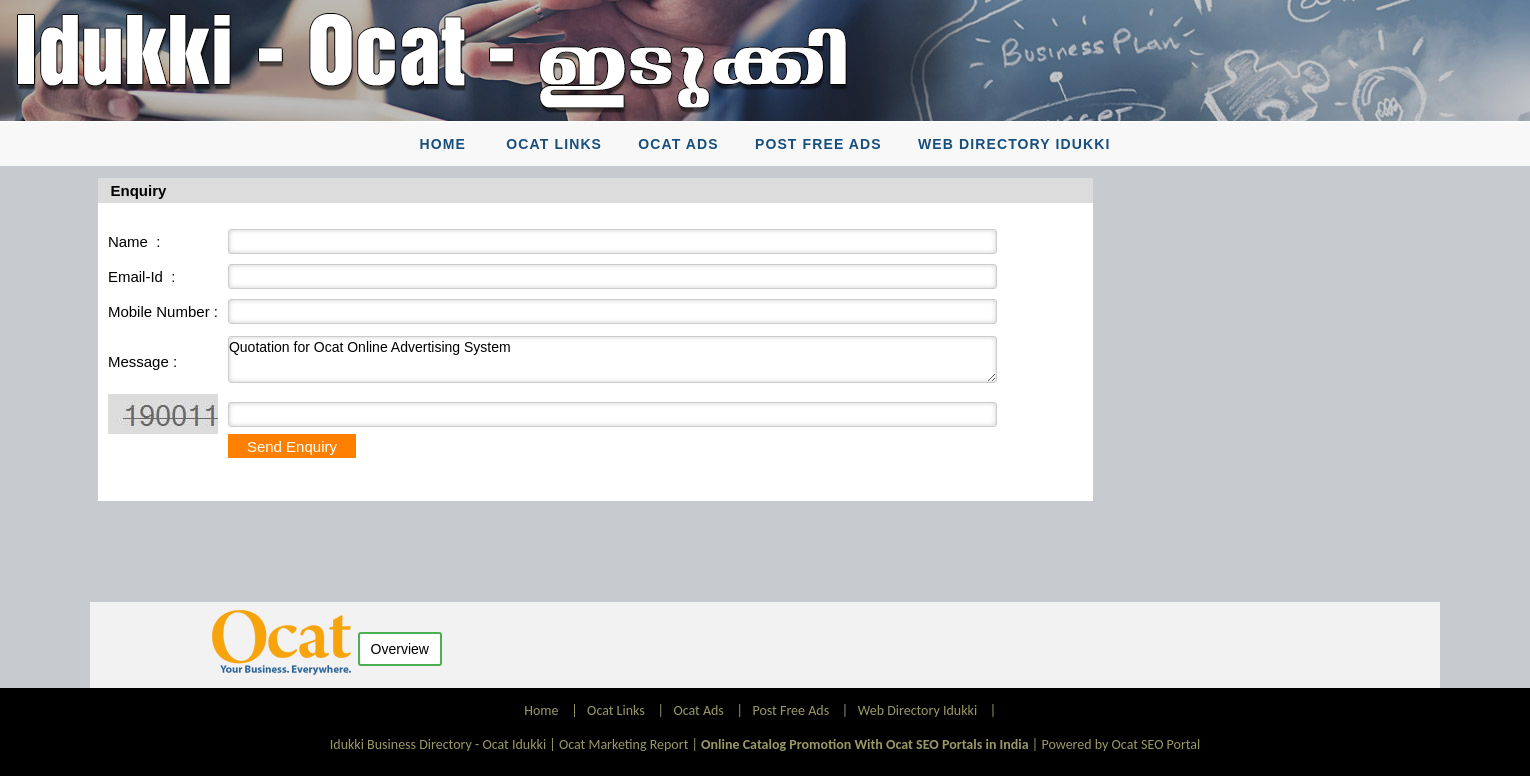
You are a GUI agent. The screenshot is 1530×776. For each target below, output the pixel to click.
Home (443, 144)
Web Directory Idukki (1014, 144)
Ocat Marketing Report (623, 744)
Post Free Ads (818, 144)
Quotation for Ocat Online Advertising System (612, 359)
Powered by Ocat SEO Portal (1120, 744)
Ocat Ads (678, 144)
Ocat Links (554, 144)
